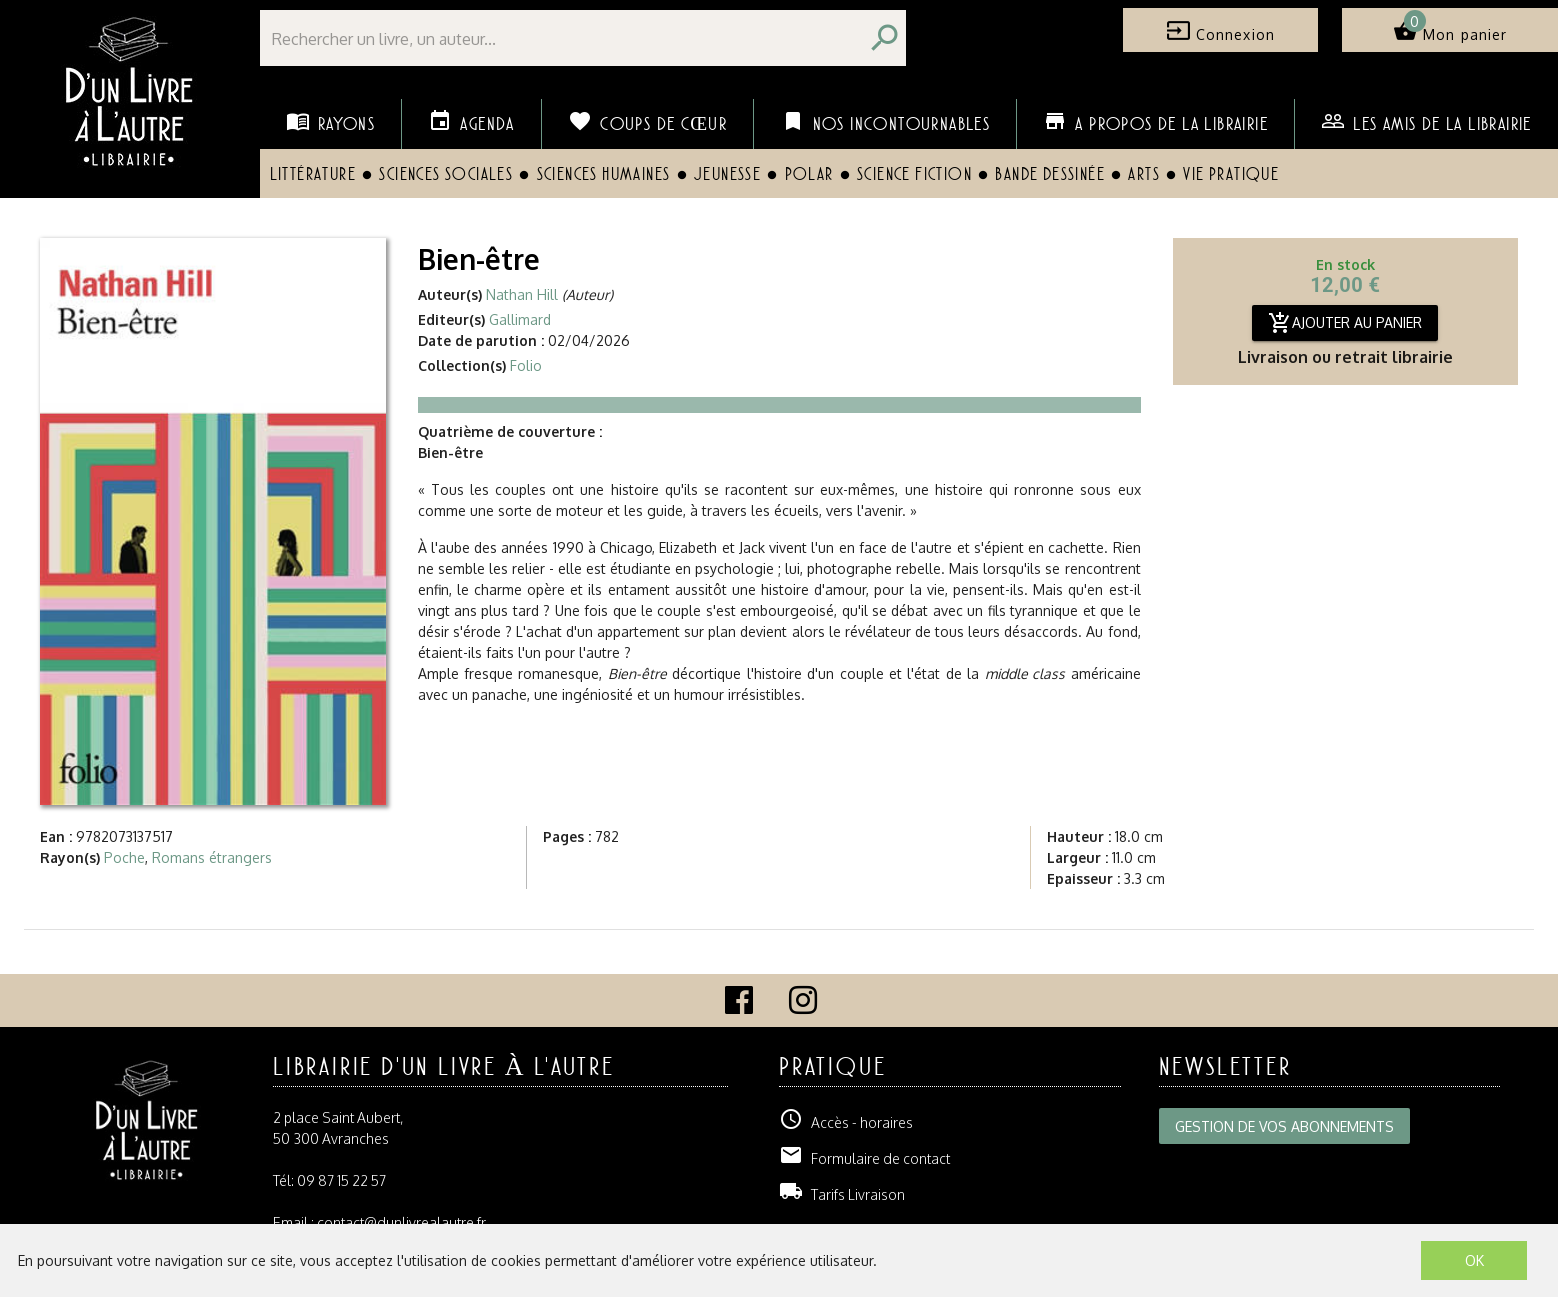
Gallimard (520, 319)
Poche (124, 857)
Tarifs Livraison (842, 1194)
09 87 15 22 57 (341, 1180)
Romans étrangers (212, 857)
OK (1474, 1260)
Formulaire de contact (864, 1158)
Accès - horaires (846, 1122)
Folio (526, 365)
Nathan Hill (522, 294)
